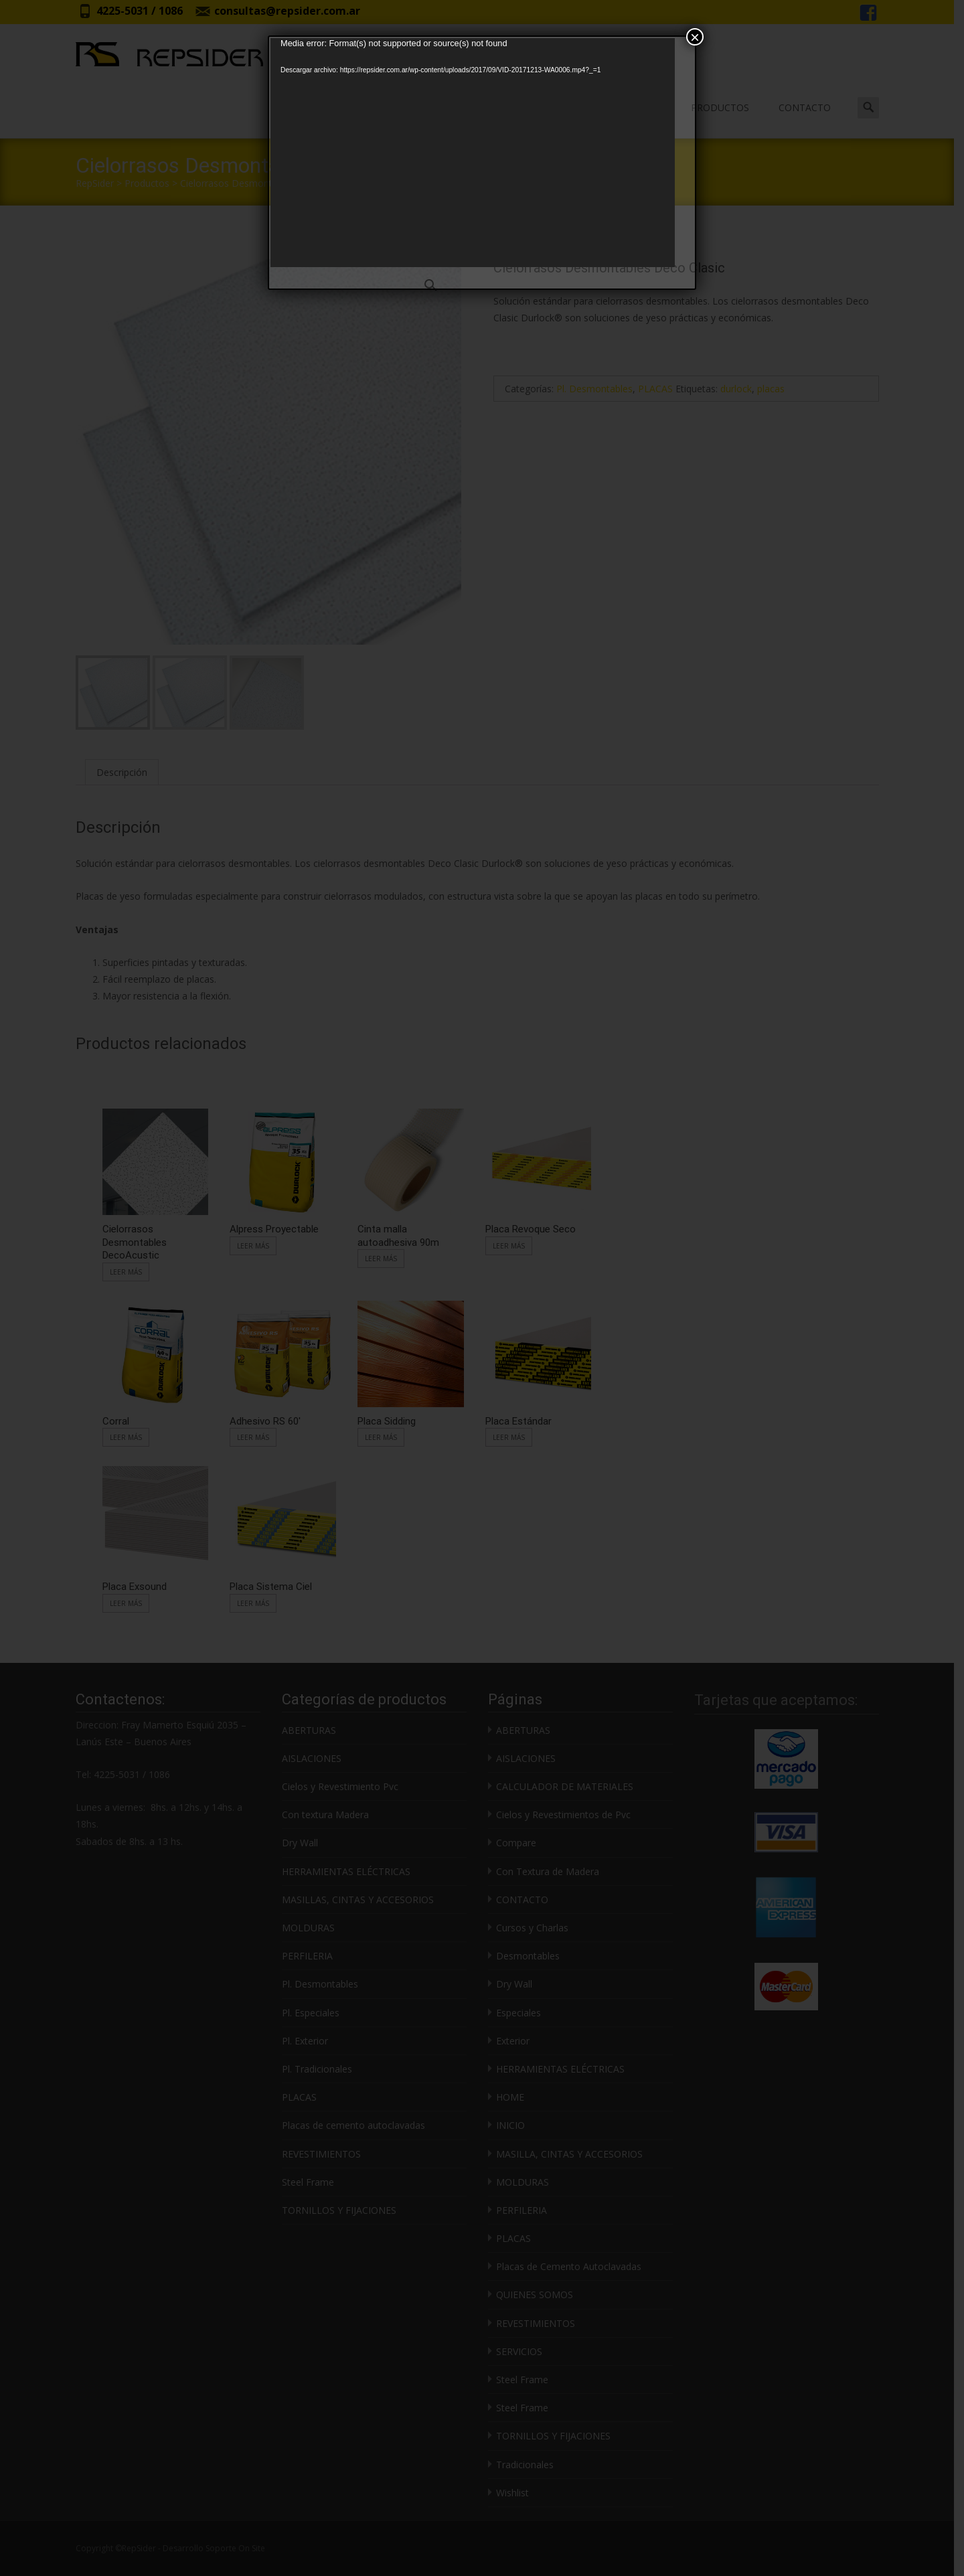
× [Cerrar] (695, 37)
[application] (472, 152)
